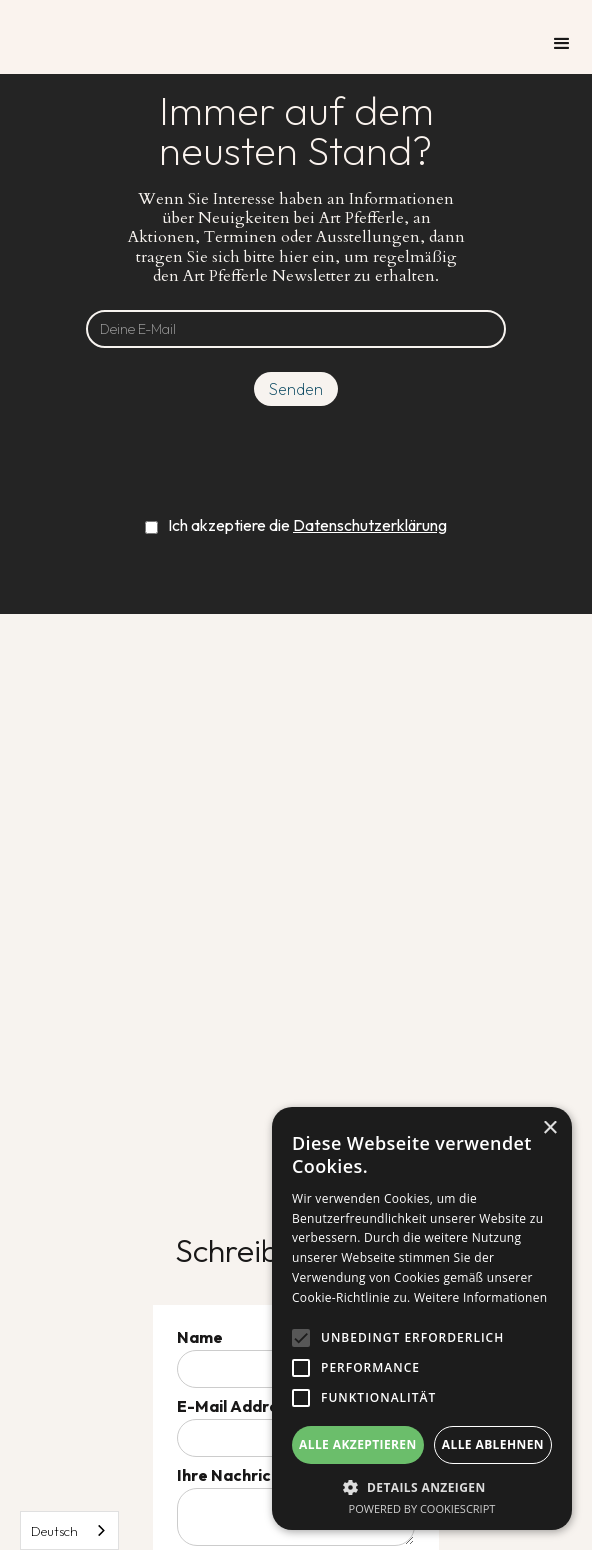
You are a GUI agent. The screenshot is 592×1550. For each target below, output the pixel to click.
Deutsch (54, 1531)
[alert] (422, 1318)
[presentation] (296, 460)
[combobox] (69, 1530)
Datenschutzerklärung (370, 525)
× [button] (549, 1128)
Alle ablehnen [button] (493, 1444)
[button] (562, 44)
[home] (80, 22)
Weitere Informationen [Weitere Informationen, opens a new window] (481, 1297)
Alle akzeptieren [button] (358, 1444)
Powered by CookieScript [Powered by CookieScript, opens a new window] (422, 1508)
